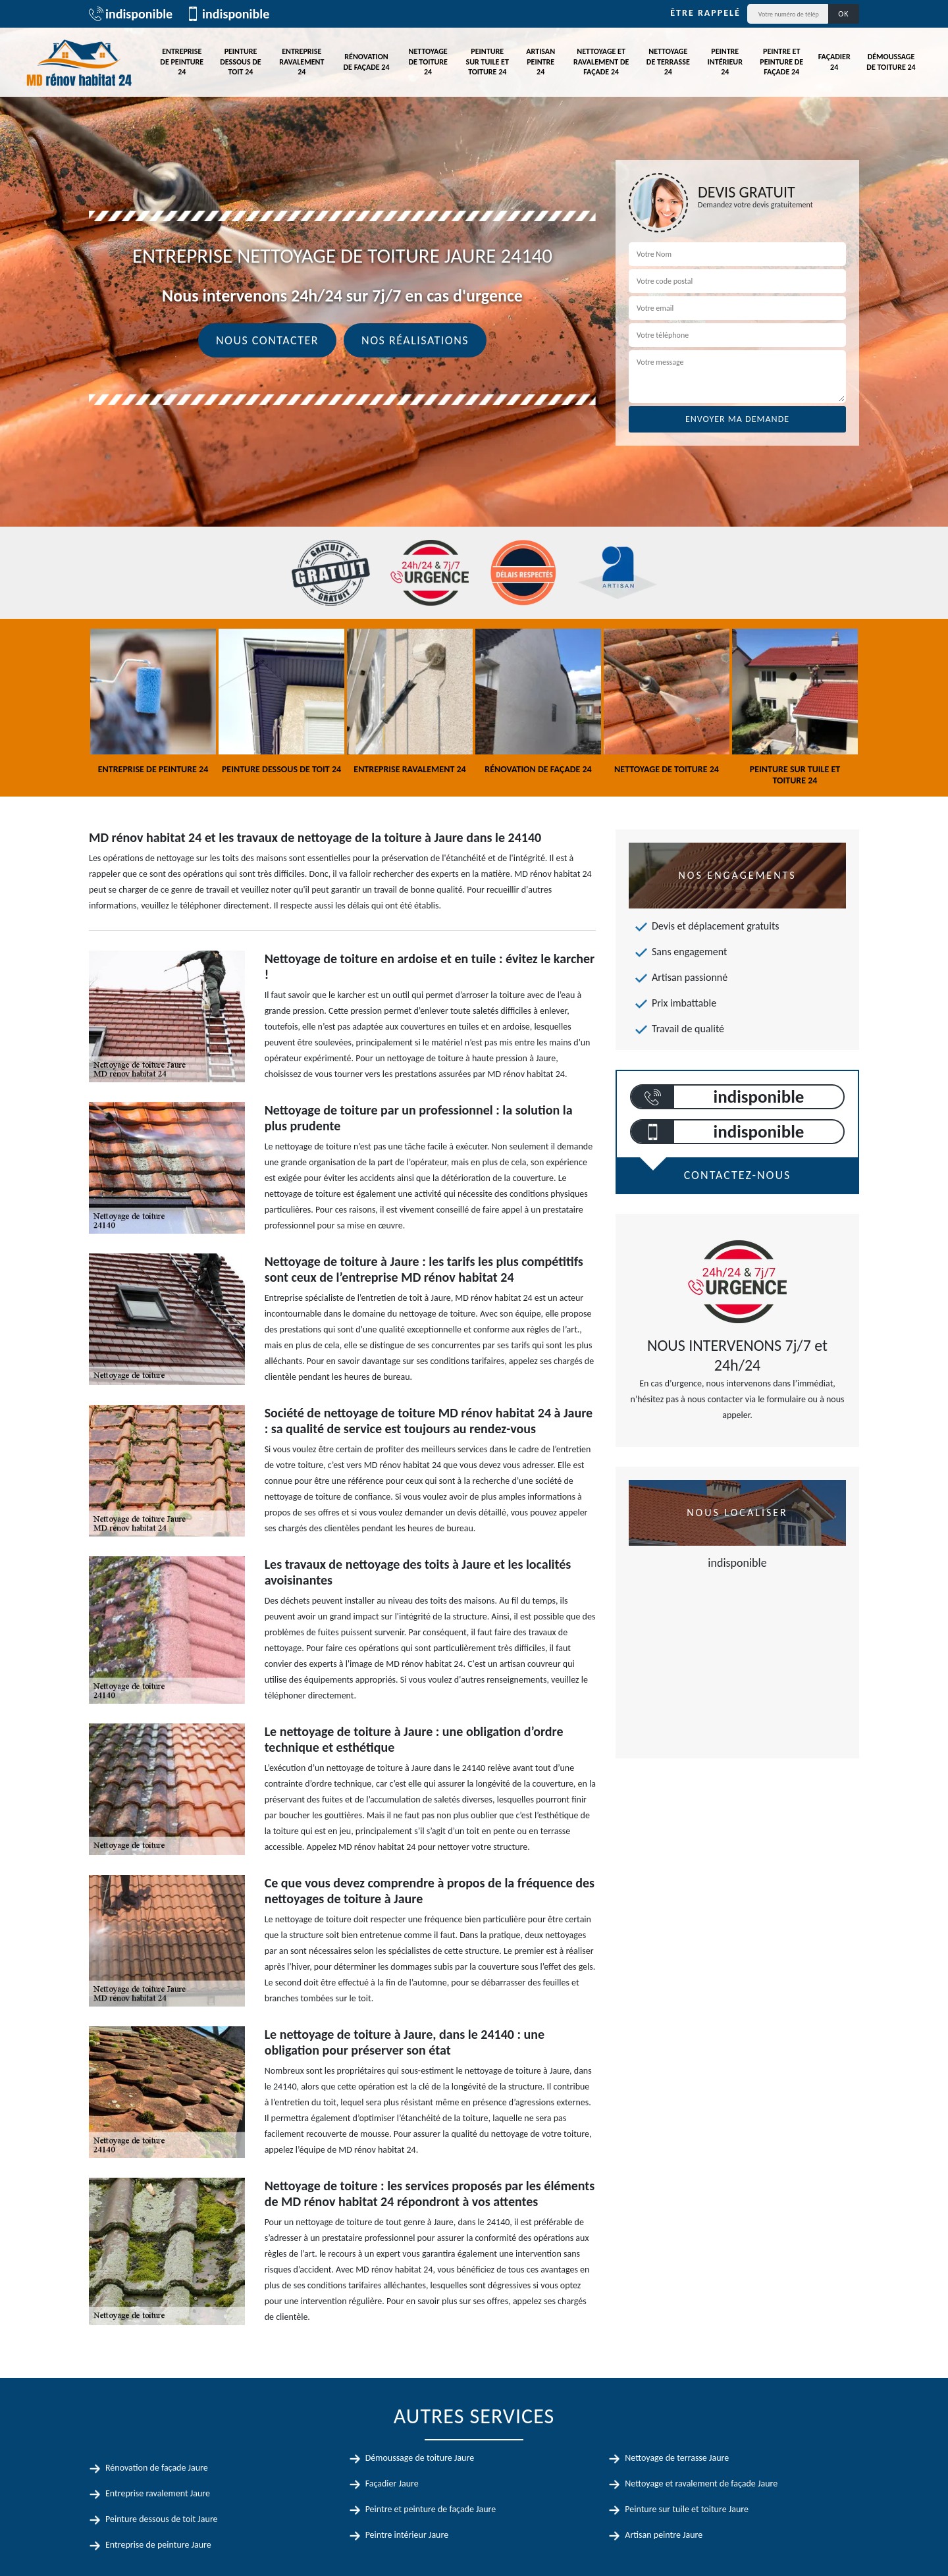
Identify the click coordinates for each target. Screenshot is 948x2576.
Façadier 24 (834, 62)
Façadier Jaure (392, 2483)
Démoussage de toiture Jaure (419, 2457)
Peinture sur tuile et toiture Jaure (687, 2509)
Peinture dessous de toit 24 (240, 61)
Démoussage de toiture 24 (890, 62)
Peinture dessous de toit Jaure (161, 2519)
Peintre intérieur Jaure (406, 2534)
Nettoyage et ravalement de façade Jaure (701, 2483)
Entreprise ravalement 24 (301, 61)
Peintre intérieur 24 (725, 61)
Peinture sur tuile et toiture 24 (487, 61)
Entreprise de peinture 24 (181, 61)
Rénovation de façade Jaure (156, 2467)
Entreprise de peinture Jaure (158, 2544)
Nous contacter (267, 340)
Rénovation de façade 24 (367, 62)
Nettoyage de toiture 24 (427, 61)
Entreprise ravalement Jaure (157, 2493)
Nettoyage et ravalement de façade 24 (601, 61)
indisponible (130, 14)
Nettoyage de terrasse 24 (668, 61)
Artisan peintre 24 (540, 61)
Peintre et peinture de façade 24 (781, 61)
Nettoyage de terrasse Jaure (677, 2457)
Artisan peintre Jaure (663, 2534)
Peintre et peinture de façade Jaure (430, 2509)
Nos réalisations (415, 340)
